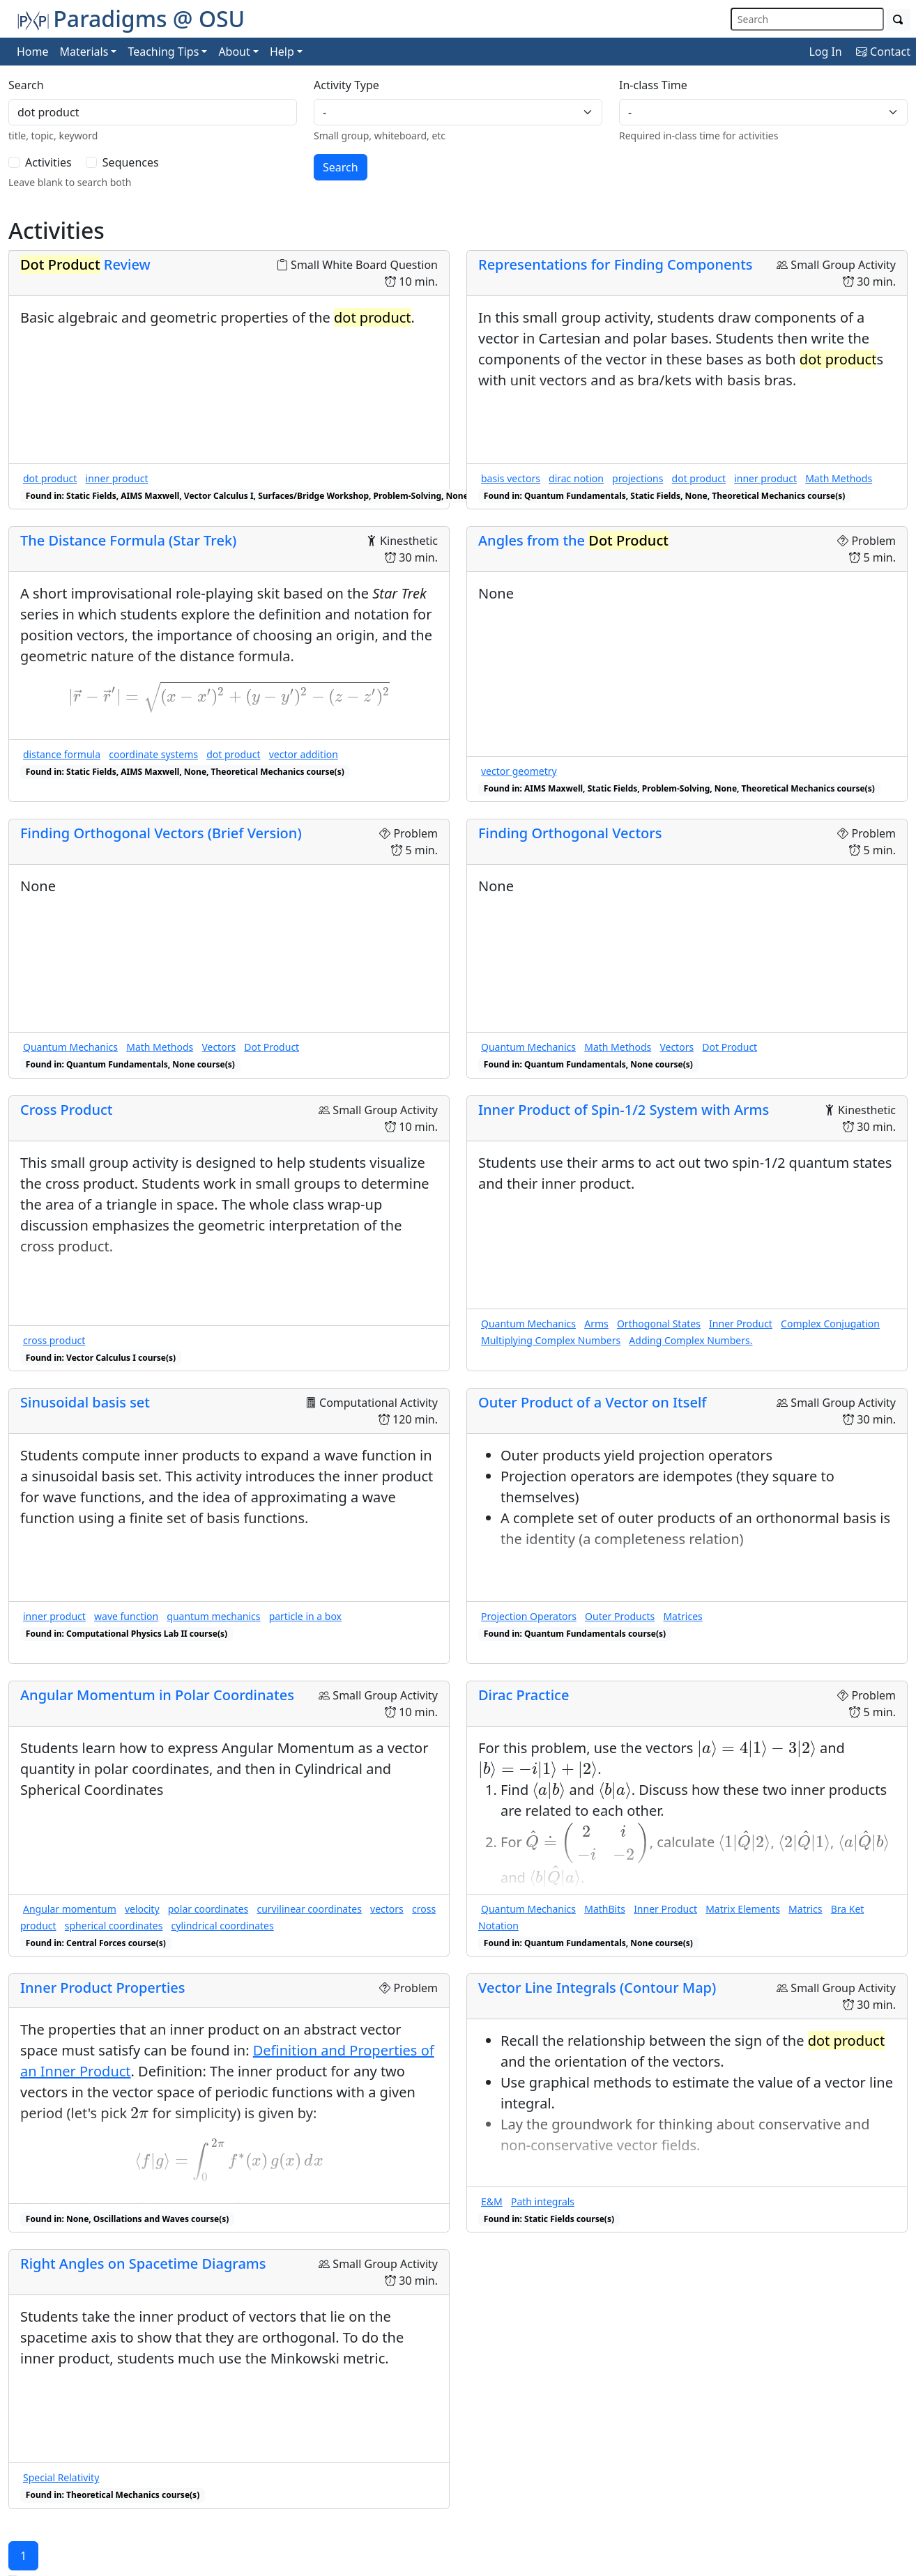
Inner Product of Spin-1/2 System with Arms (623, 1109)
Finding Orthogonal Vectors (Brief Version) (161, 833)
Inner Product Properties (102, 1987)
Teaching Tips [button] (163, 51)
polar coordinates (208, 1908)
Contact (883, 51)
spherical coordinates (114, 1925)
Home (33, 51)
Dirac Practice (523, 1695)
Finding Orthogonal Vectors (570, 833)
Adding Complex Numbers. (690, 1340)
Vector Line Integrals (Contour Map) (597, 1987)
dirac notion (576, 478)
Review (85, 264)
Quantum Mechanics (70, 1047)
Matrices (682, 1616)
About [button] (234, 51)
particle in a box (305, 1616)
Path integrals (542, 2201)
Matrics (805, 1908)
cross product (54, 1340)
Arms (596, 1323)
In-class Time (653, 85)
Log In (825, 51)
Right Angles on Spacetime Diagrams (143, 2263)
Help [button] (282, 51)
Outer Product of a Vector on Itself (592, 1402)
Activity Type (346, 85)
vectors (387, 1908)
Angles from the (573, 540)
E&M (492, 2201)
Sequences (130, 162)
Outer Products (620, 1616)
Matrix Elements (742, 1908)
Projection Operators (529, 1616)
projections (637, 478)
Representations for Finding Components (615, 264)
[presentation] (229, 697)
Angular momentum (69, 1908)
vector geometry (519, 771)
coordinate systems (153, 754)
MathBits (604, 1908)
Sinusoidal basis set (85, 1402)
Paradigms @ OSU (131, 18)
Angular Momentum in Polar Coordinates (157, 1695)
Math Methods (838, 478)
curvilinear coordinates (309, 1908)
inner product (117, 478)
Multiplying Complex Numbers (550, 1340)
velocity (142, 1908)
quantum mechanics (213, 1616)
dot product (50, 478)
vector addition (303, 754)
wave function (126, 1616)
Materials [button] (84, 51)
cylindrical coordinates (222, 1925)
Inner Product (740, 1323)
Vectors (218, 1047)
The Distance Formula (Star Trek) (128, 540)
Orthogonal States (659, 1323)
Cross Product (66, 1109)
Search (26, 85)
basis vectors (510, 478)
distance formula (61, 754)
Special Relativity (61, 2477)
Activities (48, 162)
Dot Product (271, 1047)
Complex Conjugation (830, 1323)
